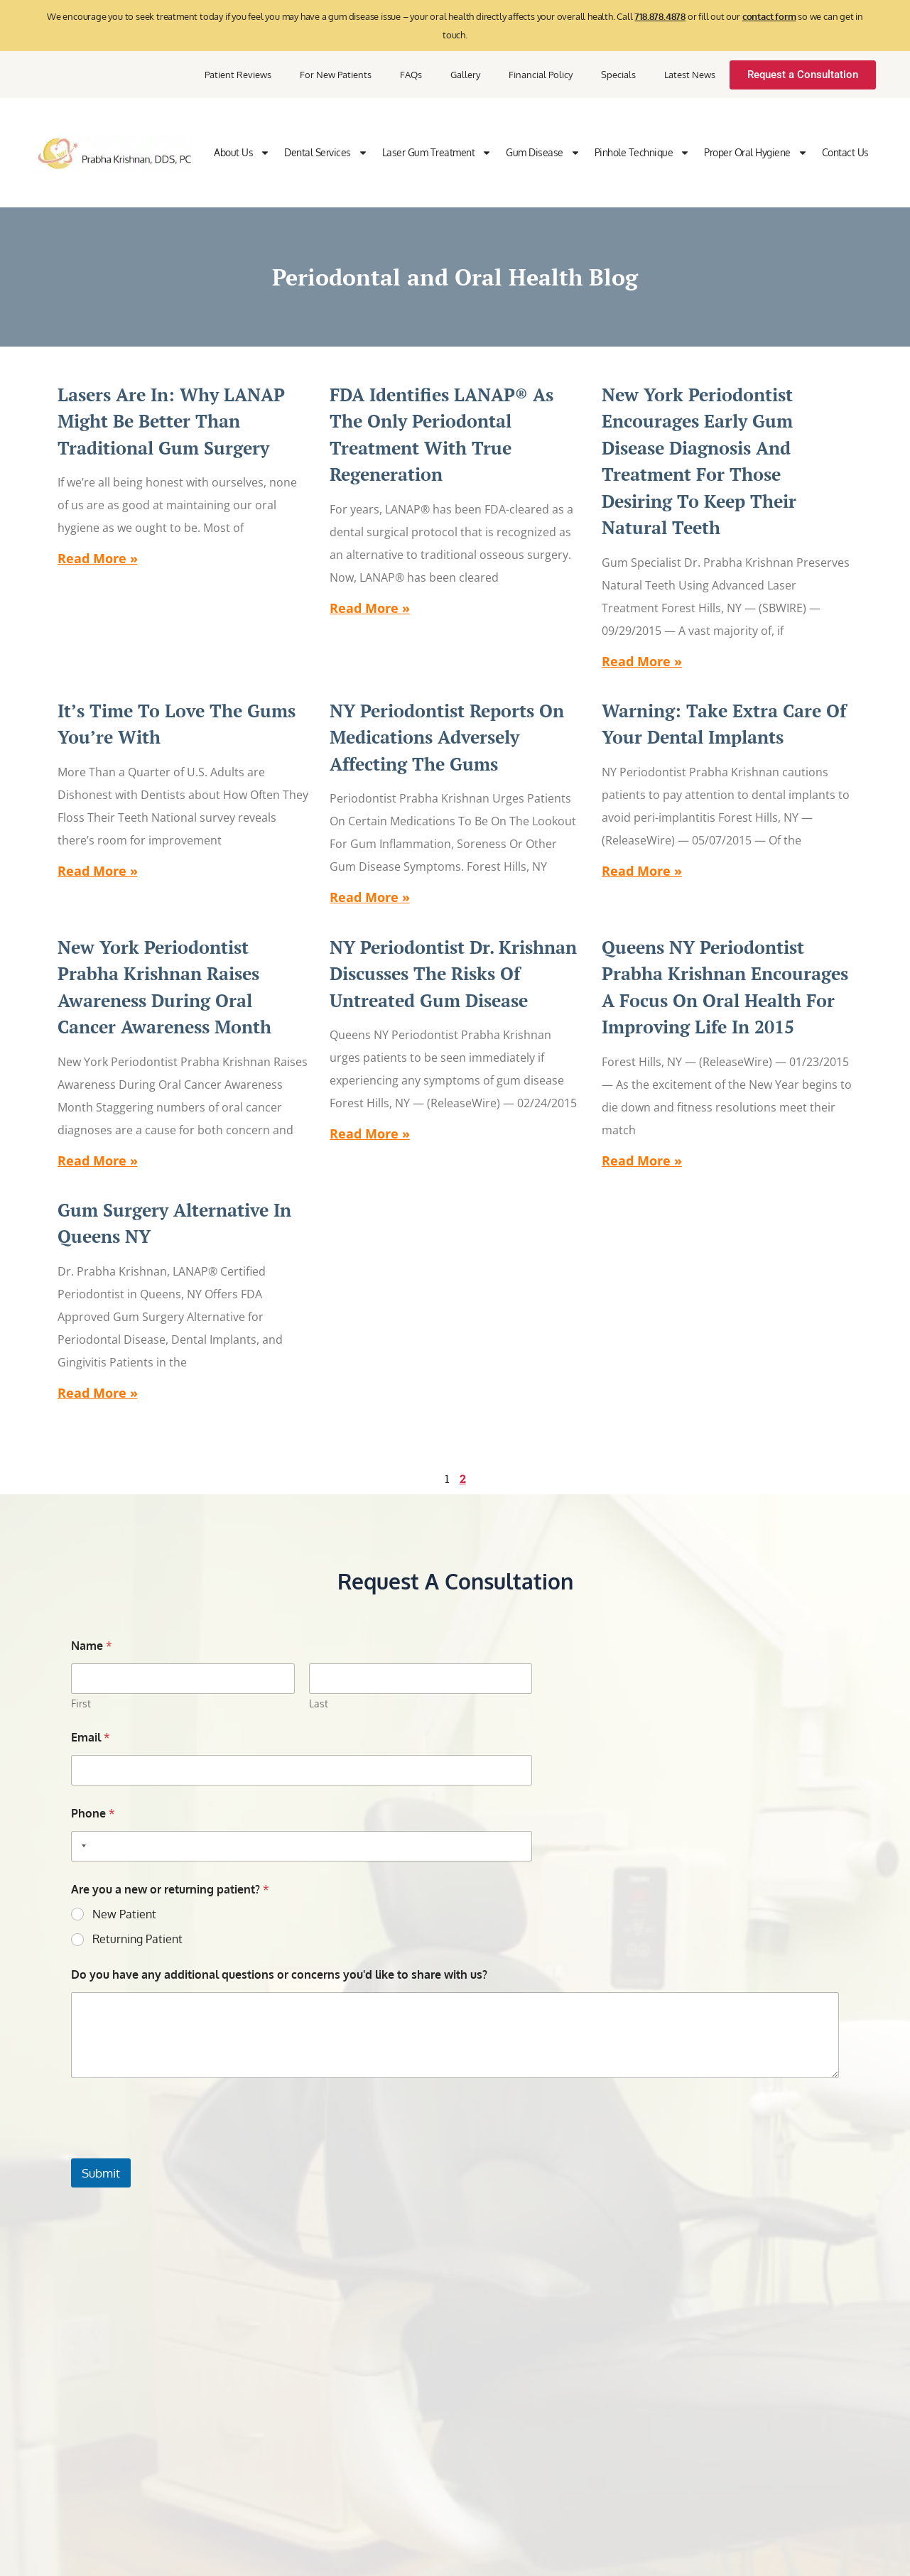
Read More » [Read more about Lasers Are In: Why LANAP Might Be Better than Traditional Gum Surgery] (98, 558)
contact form (769, 16)
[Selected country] (81, 1846)
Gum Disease (543, 153)
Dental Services (326, 153)
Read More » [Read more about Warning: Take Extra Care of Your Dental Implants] (642, 870)
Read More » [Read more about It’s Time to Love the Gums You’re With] (98, 870)
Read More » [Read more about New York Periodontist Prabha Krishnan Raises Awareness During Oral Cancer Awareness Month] (98, 1160)
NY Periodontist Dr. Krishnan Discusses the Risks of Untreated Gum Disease (453, 973)
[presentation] (179, 2149)
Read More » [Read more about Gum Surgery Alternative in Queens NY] (98, 1392)
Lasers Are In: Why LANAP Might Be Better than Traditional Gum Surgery (171, 421)
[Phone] (301, 1846)
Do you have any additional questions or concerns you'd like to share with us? (279, 1975)
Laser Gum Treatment (437, 153)
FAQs (411, 74)
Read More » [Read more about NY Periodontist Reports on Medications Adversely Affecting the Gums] (370, 897)
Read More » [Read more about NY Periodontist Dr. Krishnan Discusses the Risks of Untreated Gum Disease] (370, 1133)
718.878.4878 (660, 16)
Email (90, 1737)
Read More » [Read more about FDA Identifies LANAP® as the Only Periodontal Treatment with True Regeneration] (370, 607)
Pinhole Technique (642, 153)
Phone (93, 1813)
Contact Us (845, 152)
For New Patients (336, 74)
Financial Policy (541, 74)
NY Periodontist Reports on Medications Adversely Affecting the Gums (447, 737)
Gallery (465, 74)
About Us (242, 153)
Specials (618, 74)
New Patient (124, 1914)
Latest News (689, 74)
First (81, 1703)
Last (317, 1703)
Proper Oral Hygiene (756, 153)
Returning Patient (137, 1939)
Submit (101, 2172)
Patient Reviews (238, 74)
